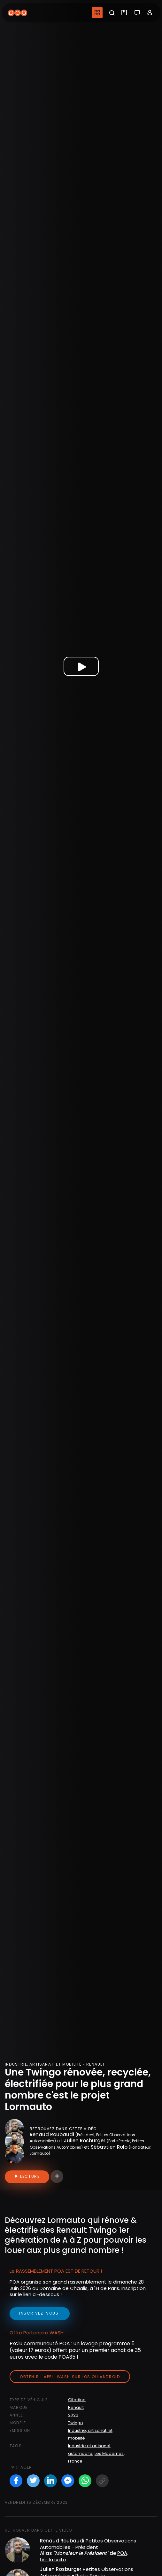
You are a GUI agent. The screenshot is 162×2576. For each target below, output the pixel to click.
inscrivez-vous (39, 2313)
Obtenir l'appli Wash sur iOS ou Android (70, 2376)
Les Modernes (109, 2453)
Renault (76, 2407)
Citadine (77, 2400)
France (75, 2461)
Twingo (75, 2423)
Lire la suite (53, 2559)
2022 (73, 2415)
